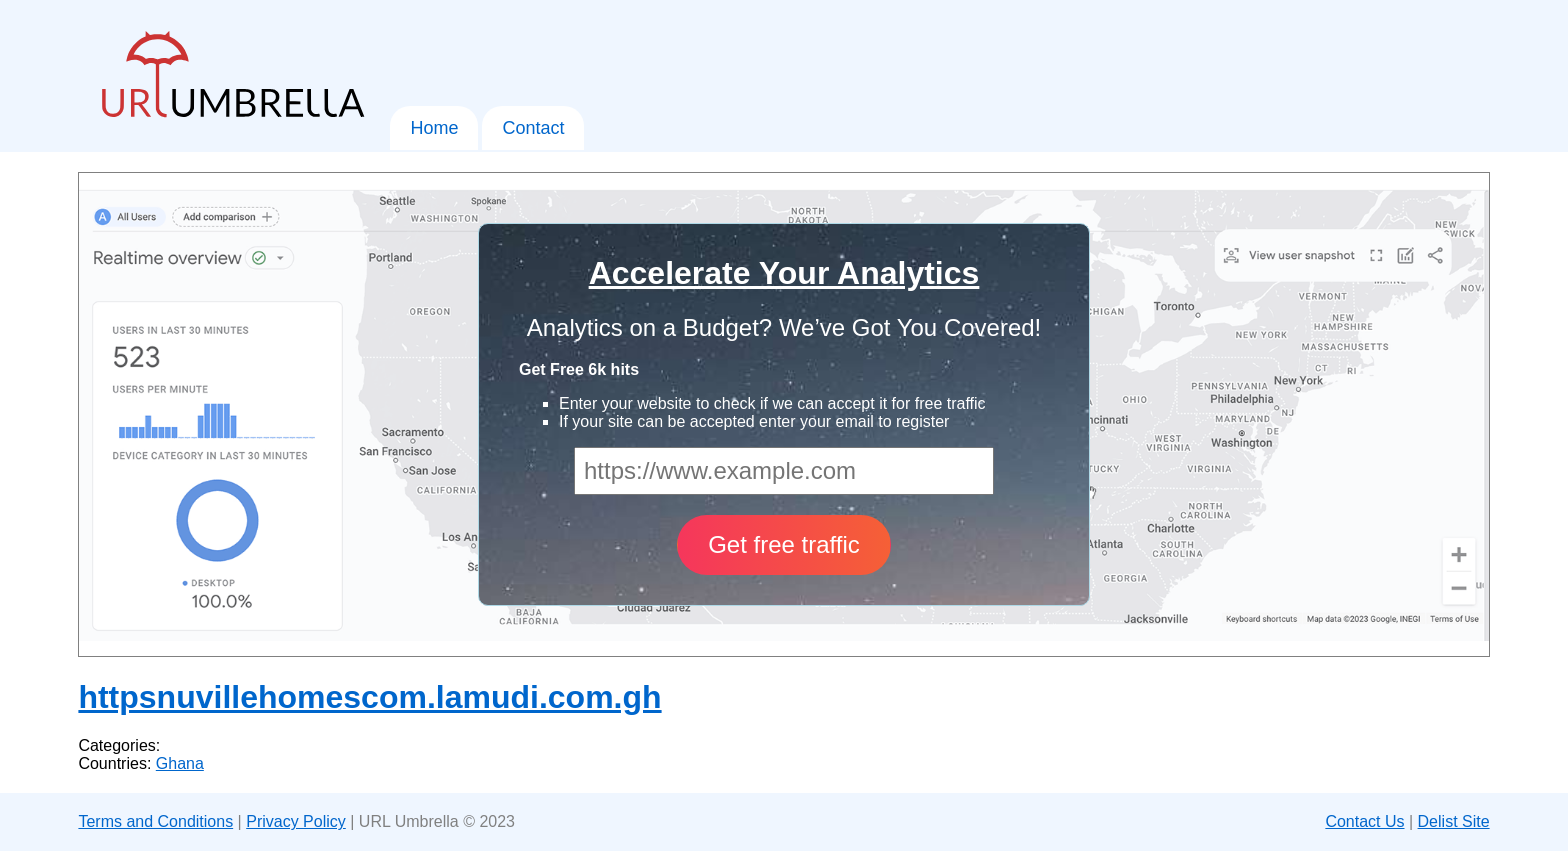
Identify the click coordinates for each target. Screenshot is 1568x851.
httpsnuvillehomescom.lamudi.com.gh (369, 697)
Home (434, 128)
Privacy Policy (296, 821)
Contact (533, 128)
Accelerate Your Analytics (784, 273)
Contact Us (1364, 821)
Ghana (180, 763)
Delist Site (1454, 821)
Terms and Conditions (155, 821)
